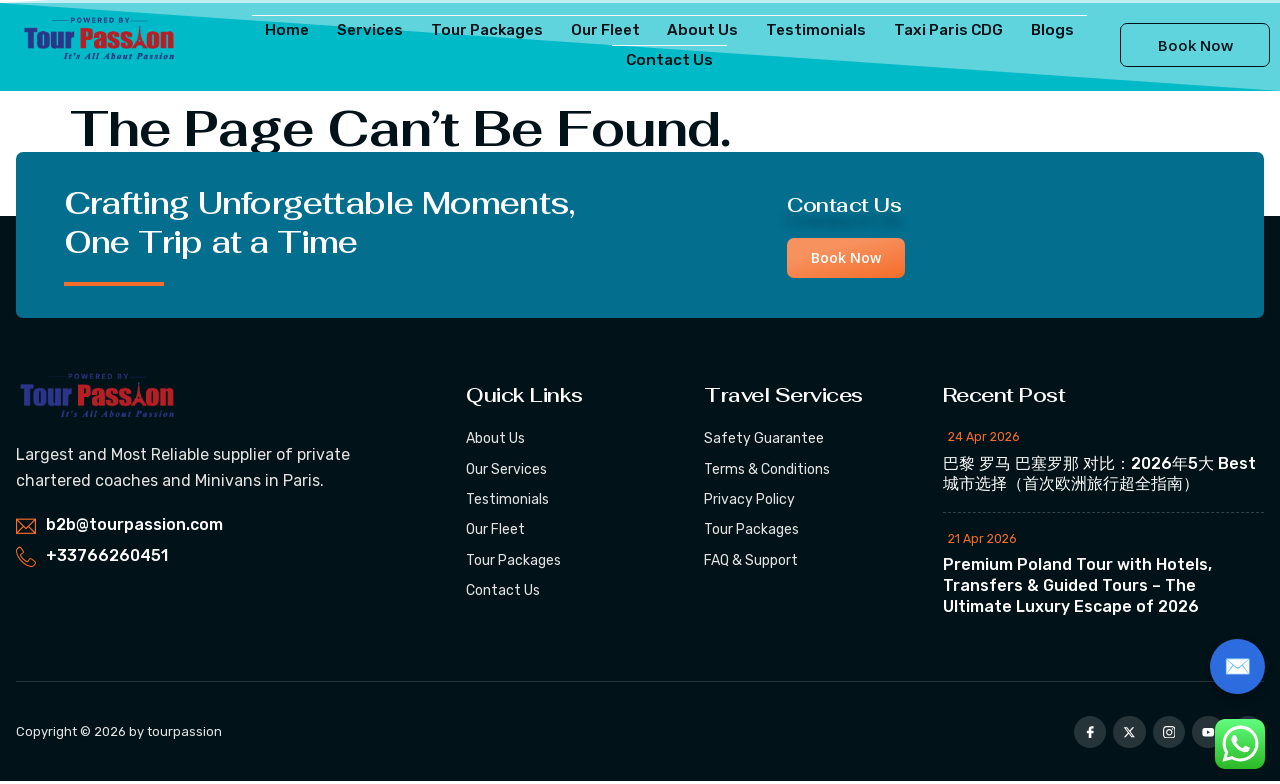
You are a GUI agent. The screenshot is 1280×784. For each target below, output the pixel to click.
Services (379, 29)
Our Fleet (609, 29)
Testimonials (810, 29)
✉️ (1237, 666)
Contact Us (670, 59)
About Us (702, 29)
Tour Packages (493, 29)
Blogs (1038, 29)
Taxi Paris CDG (938, 29)
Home (302, 29)
